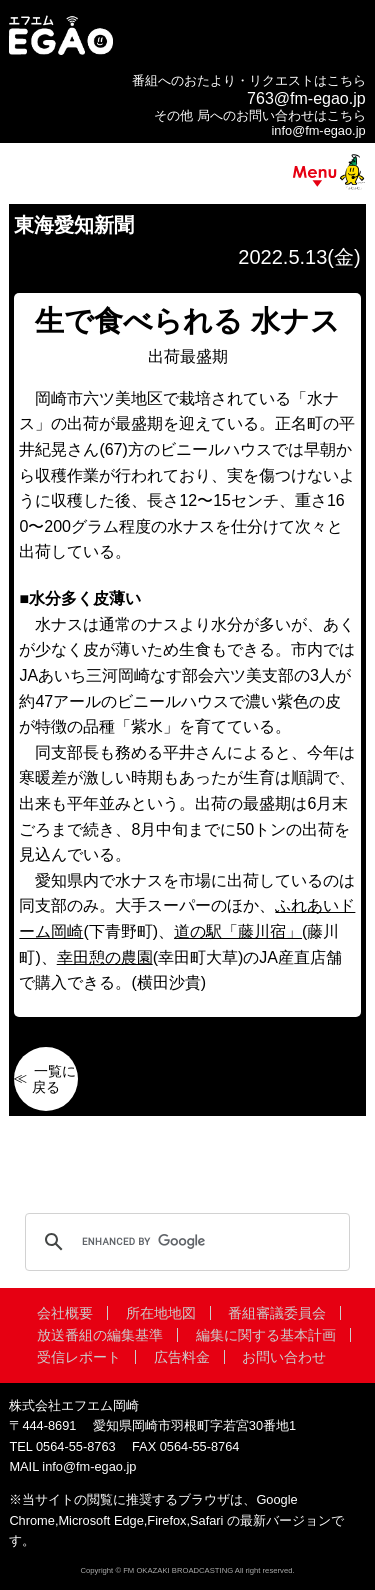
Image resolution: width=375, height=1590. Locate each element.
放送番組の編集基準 (100, 1335)
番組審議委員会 (277, 1313)
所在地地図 (161, 1313)
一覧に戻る (54, 1079)
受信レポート (79, 1357)
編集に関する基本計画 (266, 1335)
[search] (184, 1242)
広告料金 (182, 1357)
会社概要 (65, 1313)
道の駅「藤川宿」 (238, 931)
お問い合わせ (284, 1357)
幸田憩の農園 (105, 957)
